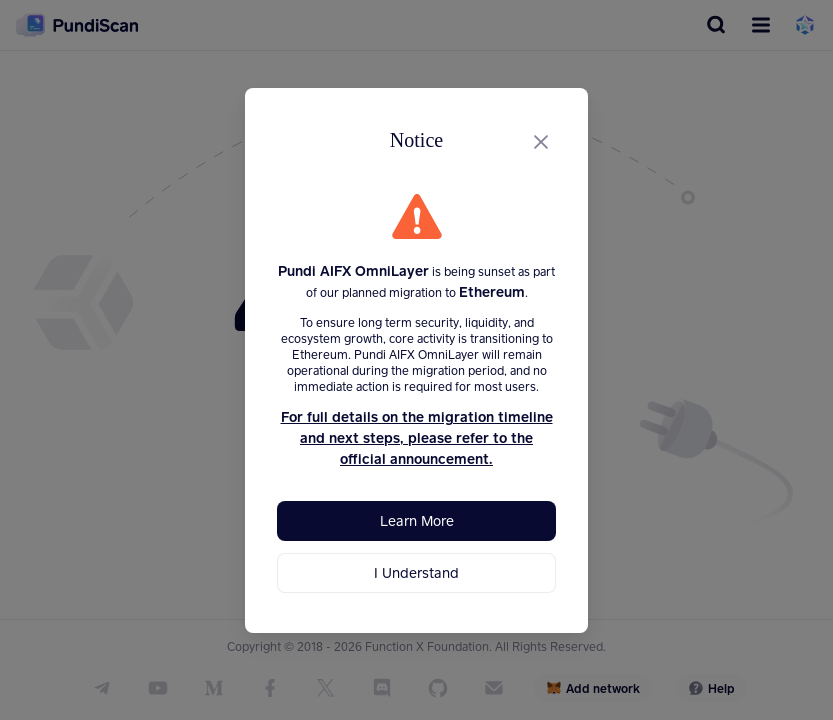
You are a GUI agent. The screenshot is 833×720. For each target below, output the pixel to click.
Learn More (417, 520)
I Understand (416, 572)
